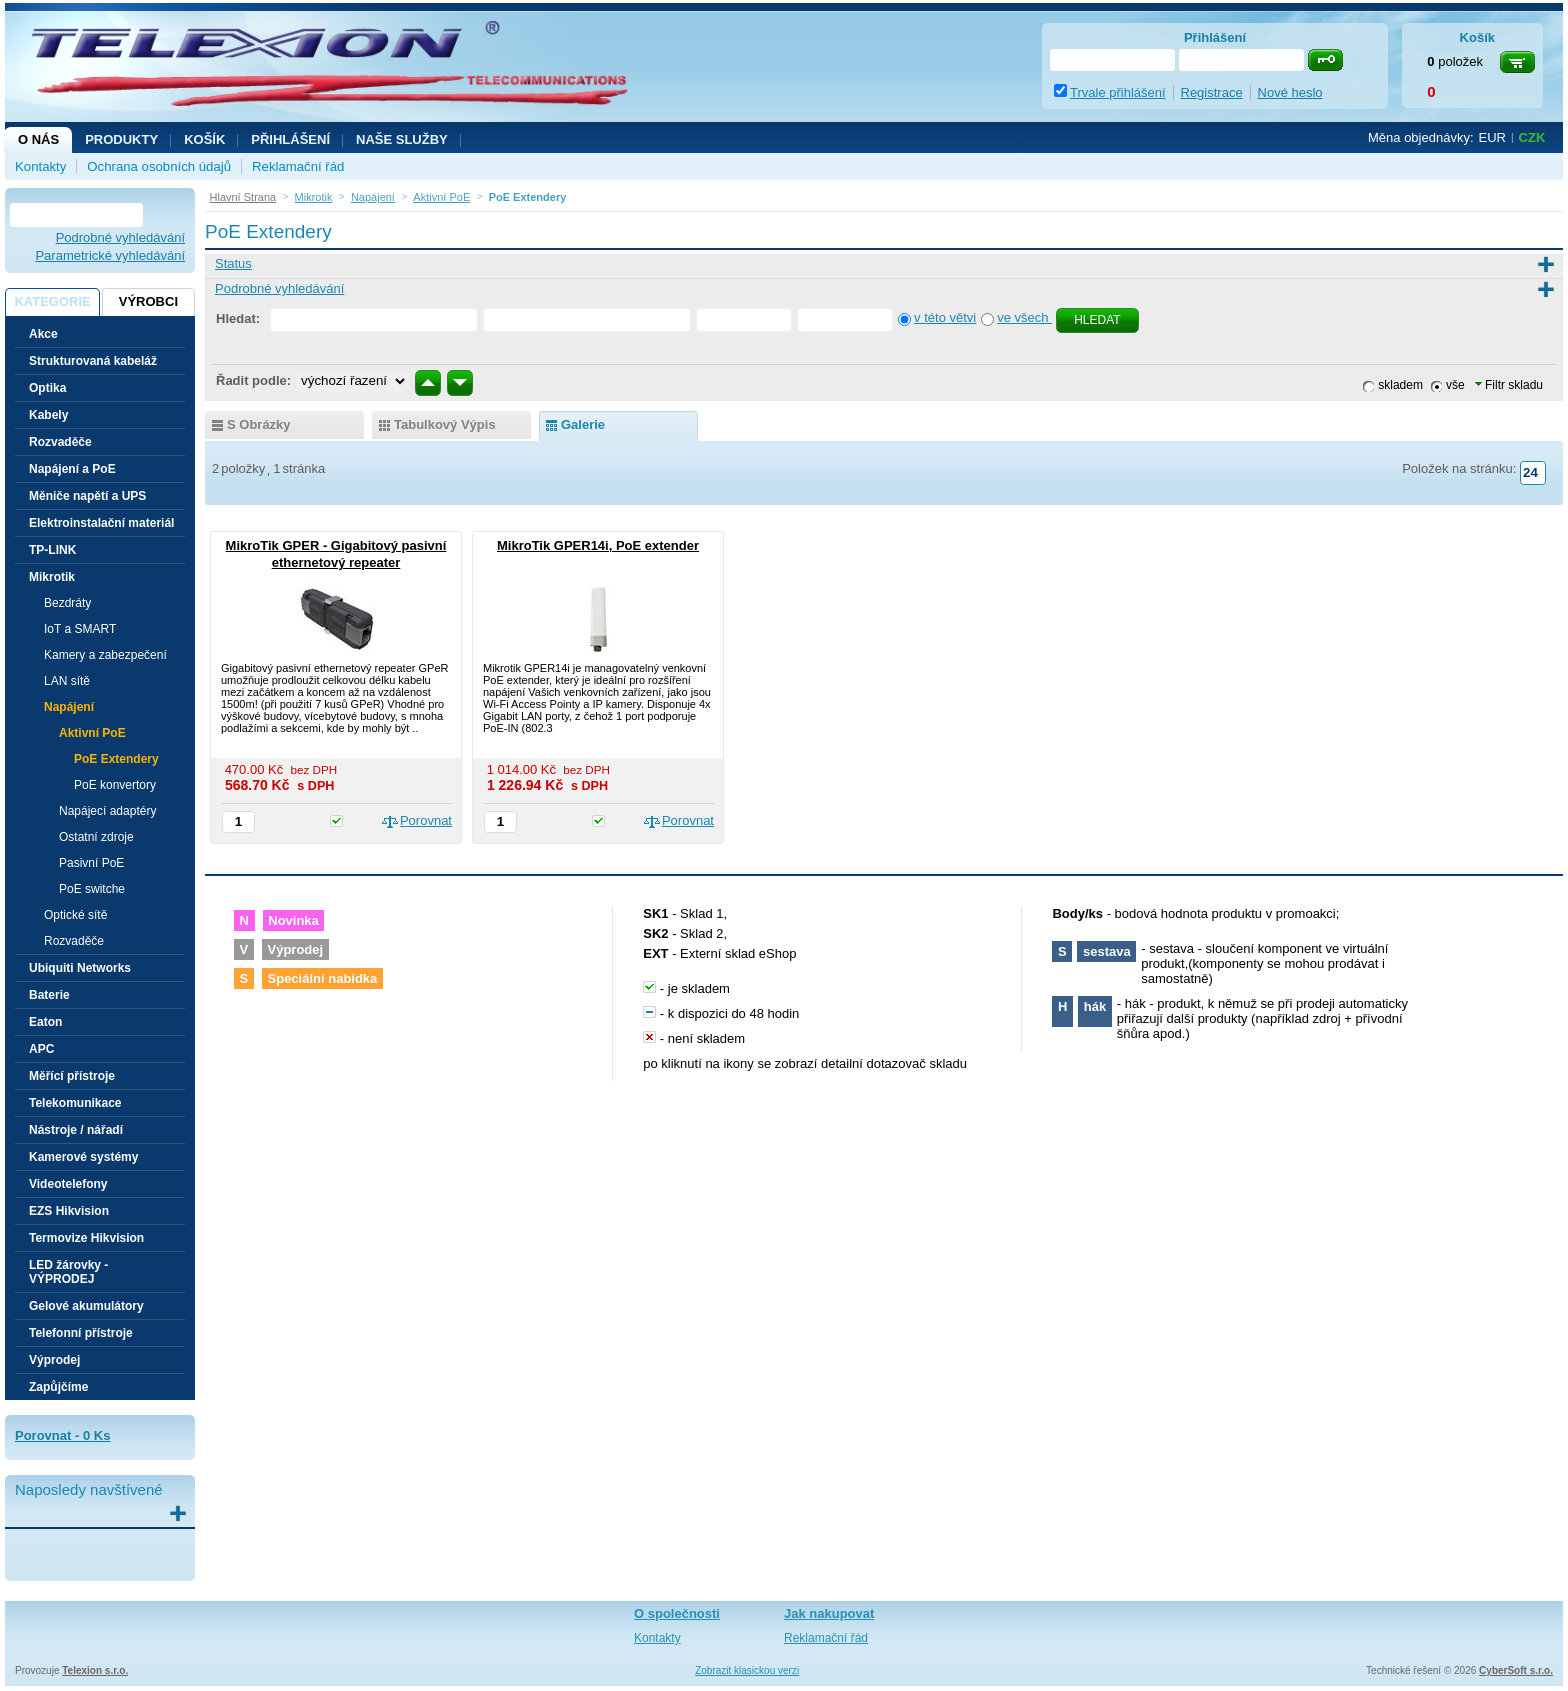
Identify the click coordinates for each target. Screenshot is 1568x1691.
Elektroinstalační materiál (101, 523)
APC (41, 1049)
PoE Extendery (116, 759)
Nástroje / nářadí (76, 1130)
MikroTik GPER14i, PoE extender (598, 545)
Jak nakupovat (829, 1613)
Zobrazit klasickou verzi (747, 1670)
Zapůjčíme (58, 1387)
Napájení (69, 707)
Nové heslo (1290, 92)
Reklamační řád (298, 166)
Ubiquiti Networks (80, 968)
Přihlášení (290, 139)
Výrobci (148, 301)
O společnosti (677, 1613)
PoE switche (92, 889)
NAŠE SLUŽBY (402, 139)
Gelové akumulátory (86, 1306)
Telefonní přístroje (81, 1333)
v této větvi (945, 317)
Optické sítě (75, 915)
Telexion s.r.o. (95, 1670)
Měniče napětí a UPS (87, 496)
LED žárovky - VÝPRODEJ (68, 1272)
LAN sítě (67, 681)
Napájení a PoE (72, 469)
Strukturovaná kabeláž (93, 361)
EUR (1492, 137)
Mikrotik (52, 577)
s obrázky (259, 424)
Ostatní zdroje (96, 837)
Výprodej (54, 1360)
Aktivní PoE (92, 733)
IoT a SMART (80, 629)
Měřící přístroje (72, 1076)
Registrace (1212, 92)
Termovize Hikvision (86, 1238)
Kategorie (52, 301)
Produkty (121, 139)
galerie (583, 424)
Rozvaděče (60, 442)
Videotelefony (68, 1184)
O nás (38, 139)
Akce (43, 334)
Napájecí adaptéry (107, 811)
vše (1455, 385)
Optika (47, 388)
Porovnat (426, 820)
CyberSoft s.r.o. (1516, 1670)
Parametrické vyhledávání (110, 255)
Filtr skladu (1509, 385)
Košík (204, 139)
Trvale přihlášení (1118, 92)
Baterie (49, 995)
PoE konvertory (115, 785)
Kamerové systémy (83, 1157)
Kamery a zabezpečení (105, 655)
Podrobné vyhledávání (120, 237)
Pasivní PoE (91, 863)
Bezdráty (67, 603)
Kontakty (40, 166)
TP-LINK (52, 550)
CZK (1532, 137)
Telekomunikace (75, 1103)
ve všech (1024, 317)
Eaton (45, 1022)
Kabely (48, 415)
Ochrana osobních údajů (159, 166)
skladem (1400, 385)
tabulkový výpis (445, 424)
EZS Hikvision (69, 1211)
